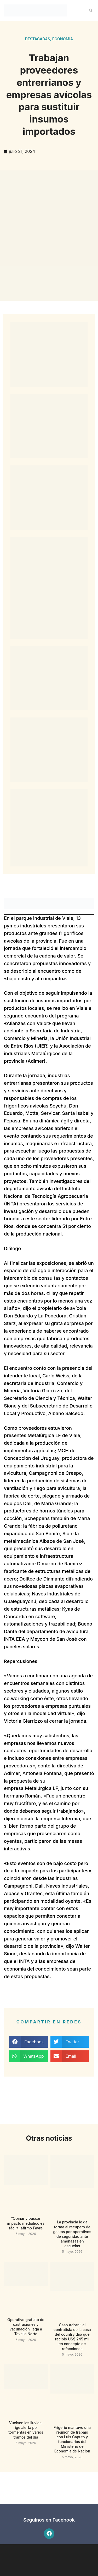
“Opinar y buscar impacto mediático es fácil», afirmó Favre (25, 2223)
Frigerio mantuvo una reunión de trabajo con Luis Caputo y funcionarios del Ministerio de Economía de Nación (72, 2439)
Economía (62, 39)
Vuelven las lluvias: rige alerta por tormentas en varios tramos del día (25, 2430)
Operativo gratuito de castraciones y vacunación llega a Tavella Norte (25, 2326)
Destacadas (37, 39)
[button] (90, 10)
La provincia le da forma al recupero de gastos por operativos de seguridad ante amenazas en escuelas (72, 2234)
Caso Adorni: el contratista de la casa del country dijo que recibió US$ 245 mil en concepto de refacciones (72, 2337)
